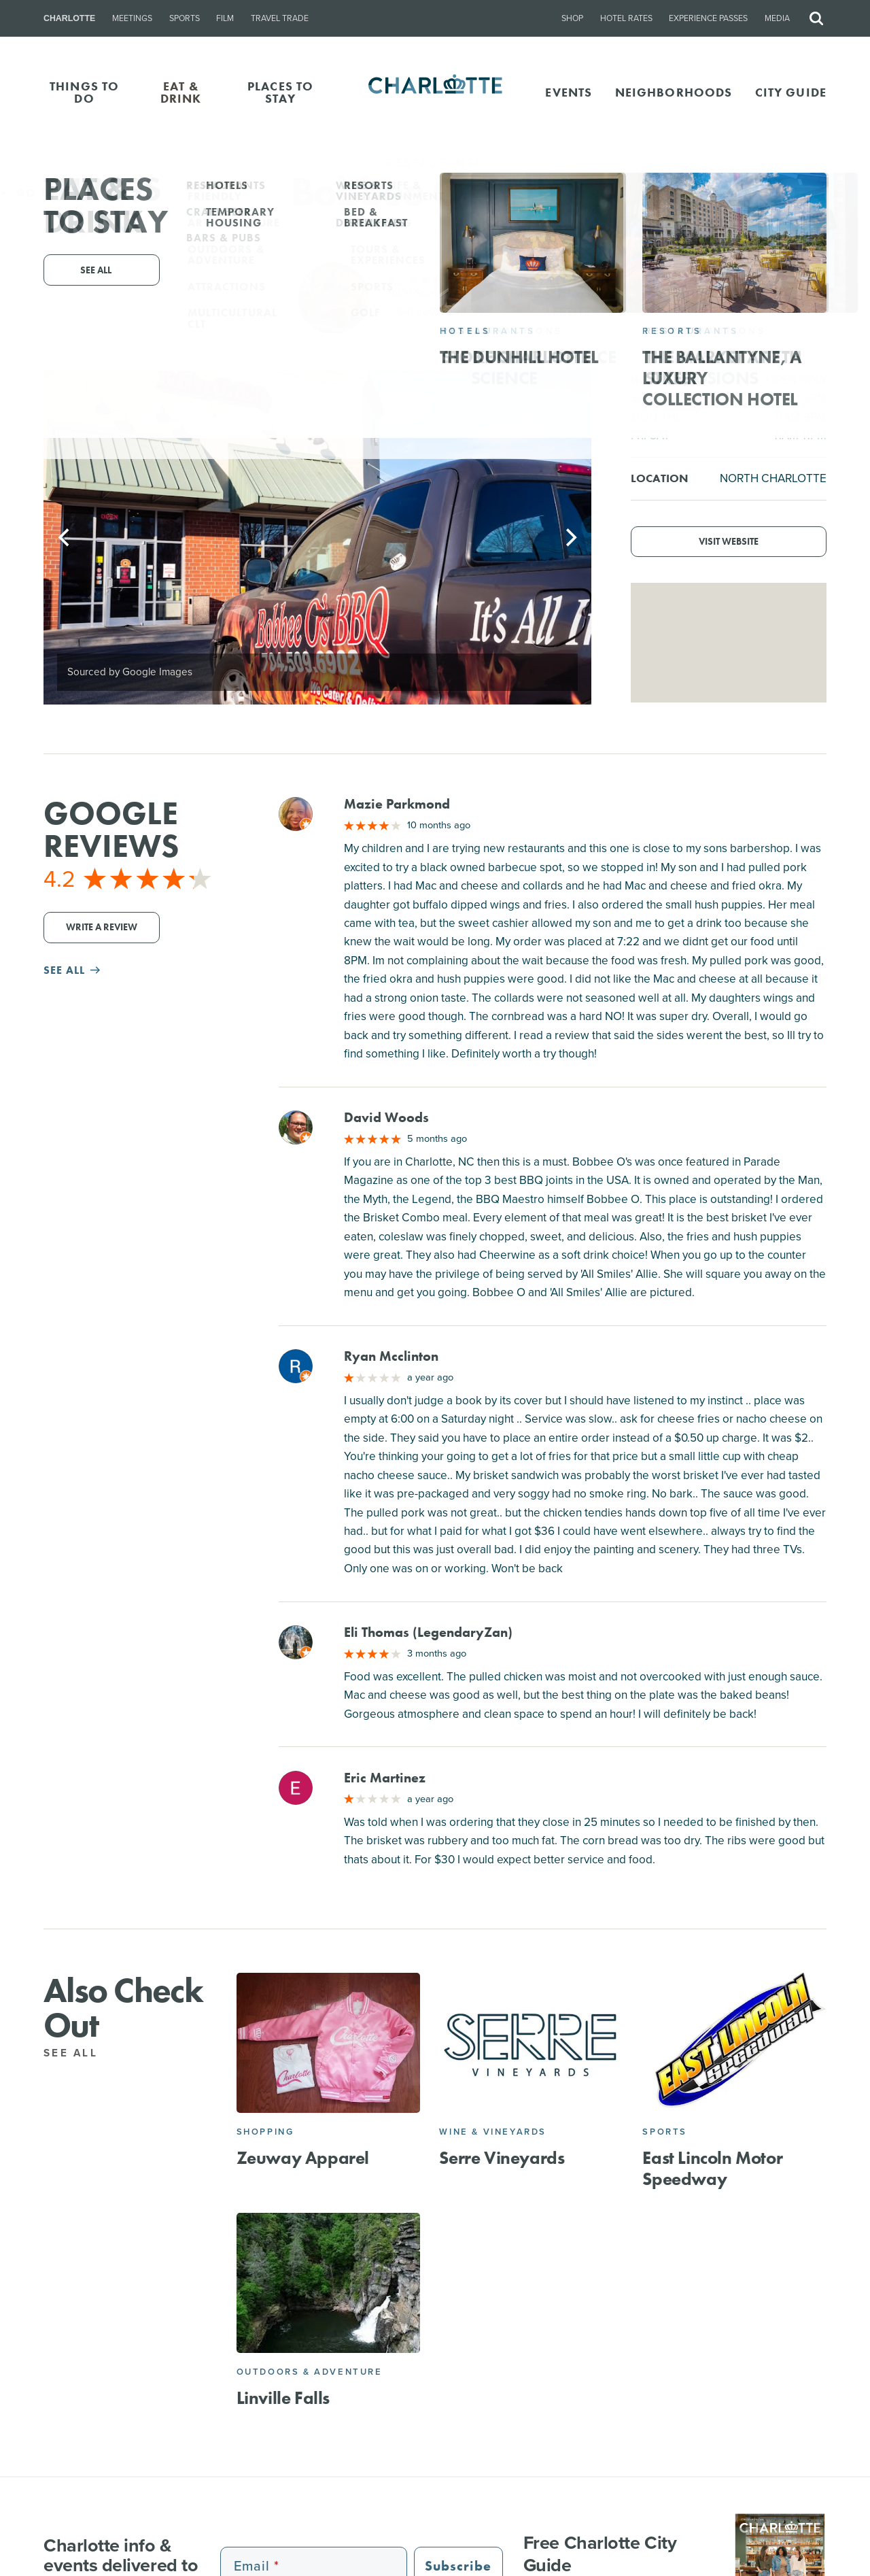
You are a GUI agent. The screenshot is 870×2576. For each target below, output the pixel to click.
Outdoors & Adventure (310, 2371)
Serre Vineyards (501, 2157)
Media (777, 18)
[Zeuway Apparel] (329, 2043)
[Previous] (65, 537)
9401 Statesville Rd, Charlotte (489, 293)
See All (78, 2053)
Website (566, 311)
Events (568, 92)
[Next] (570, 537)
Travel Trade (280, 18)
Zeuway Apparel (303, 2157)
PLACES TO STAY (280, 92)
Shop (572, 18)
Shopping (265, 2131)
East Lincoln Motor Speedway (712, 2168)
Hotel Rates (626, 18)
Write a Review (101, 927)
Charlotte (69, 18)
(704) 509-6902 (427, 311)
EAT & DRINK (181, 92)
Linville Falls (283, 2397)
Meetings (132, 18)
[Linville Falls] (329, 2283)
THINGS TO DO (84, 92)
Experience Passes (708, 18)
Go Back (38, 193)
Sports (184, 18)
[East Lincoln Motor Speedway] (734, 2043)
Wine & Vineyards (492, 2131)
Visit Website (729, 541)
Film (225, 18)
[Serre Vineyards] (531, 2043)
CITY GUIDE (790, 92)
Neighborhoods (674, 92)
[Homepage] (435, 92)
